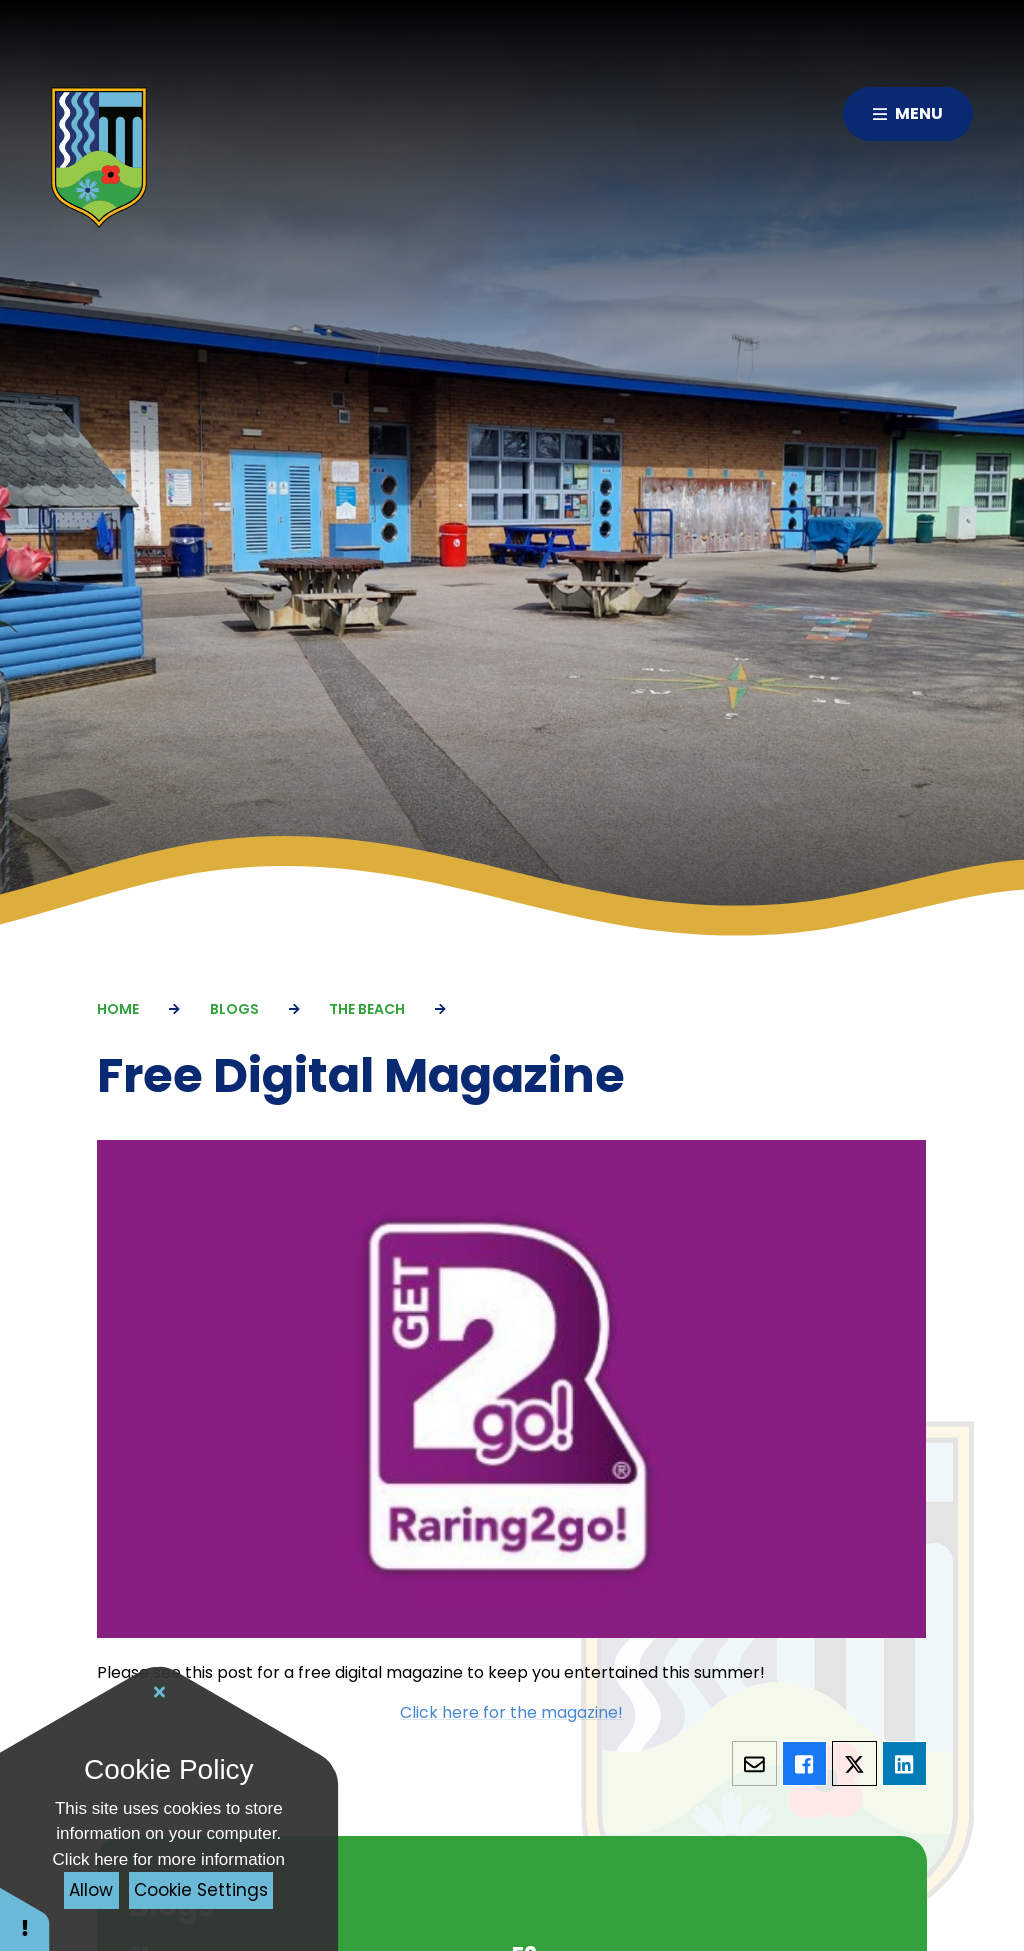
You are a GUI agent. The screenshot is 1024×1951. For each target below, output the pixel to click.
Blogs (234, 1009)
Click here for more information (169, 1859)
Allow (91, 1890)
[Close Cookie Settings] (160, 1692)
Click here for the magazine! (512, 1712)
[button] (25, 1918)
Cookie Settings (201, 1890)
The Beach (367, 1009)
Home (118, 1009)
